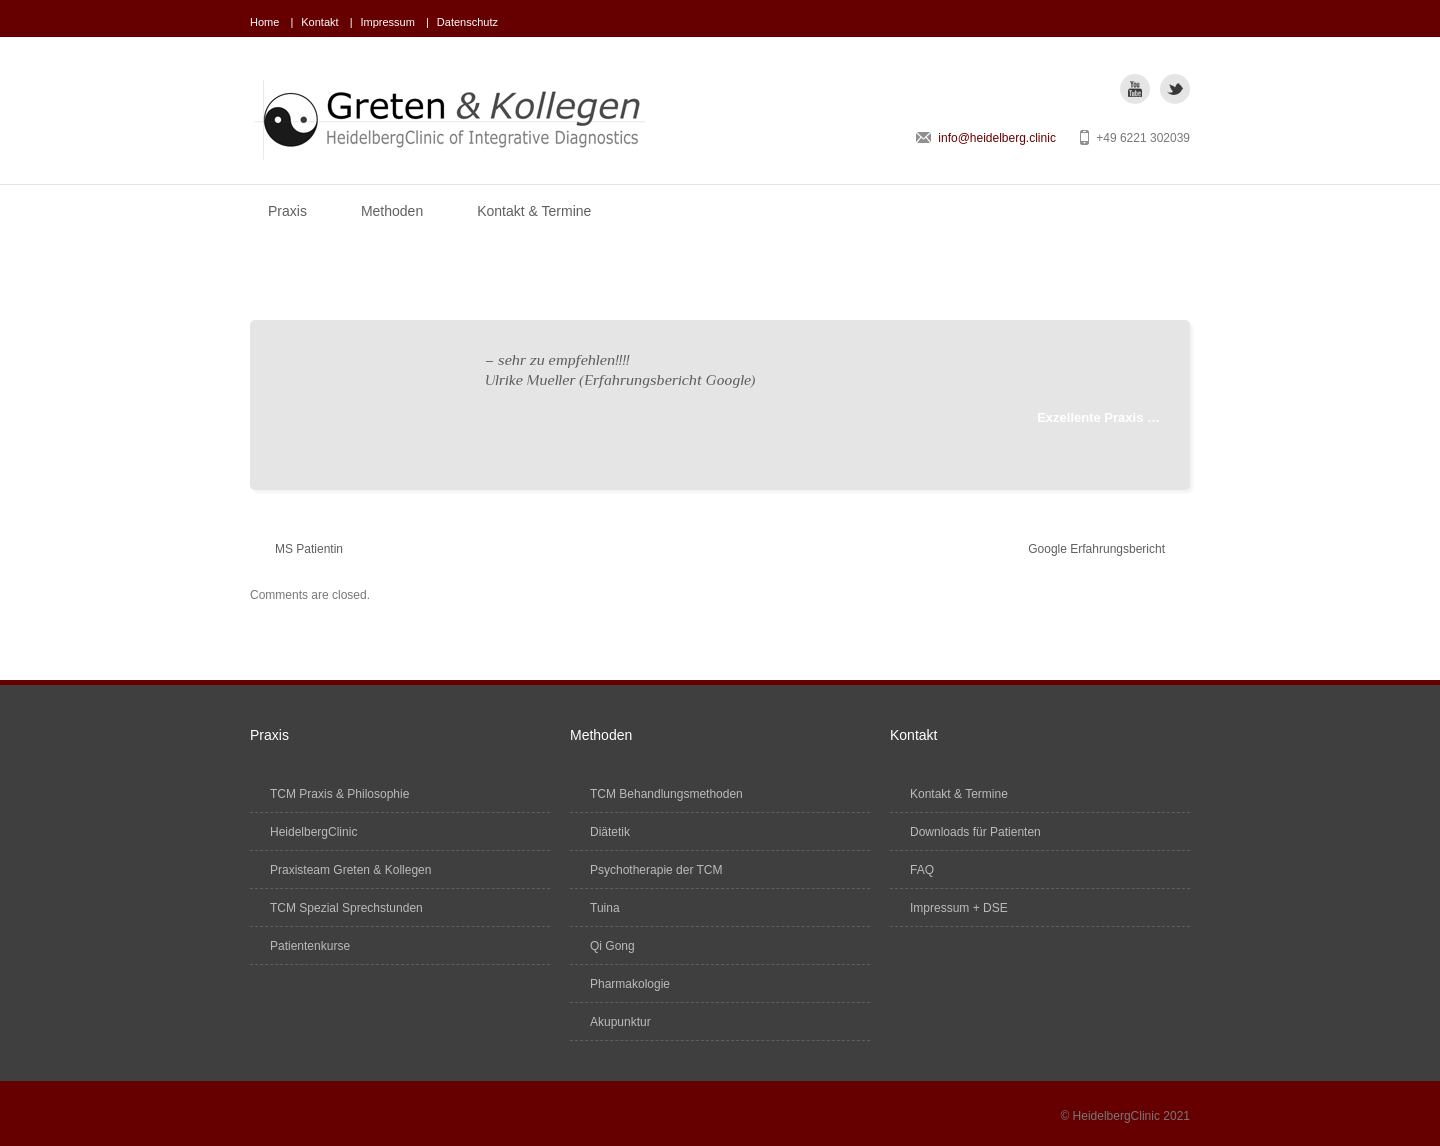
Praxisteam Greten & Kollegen (350, 870)
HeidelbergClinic (313, 832)
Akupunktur (620, 1022)
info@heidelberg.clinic (997, 138)
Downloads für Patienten (975, 832)
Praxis (287, 211)
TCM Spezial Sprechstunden (346, 908)
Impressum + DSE (959, 908)
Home (264, 22)
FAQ (922, 870)
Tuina (605, 908)
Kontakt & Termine (534, 211)
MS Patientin (309, 549)
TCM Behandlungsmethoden (666, 794)
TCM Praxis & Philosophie (339, 794)
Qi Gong (612, 946)
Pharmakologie (630, 984)
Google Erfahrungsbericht (1096, 549)
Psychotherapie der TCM (656, 870)
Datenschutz (467, 22)
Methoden (392, 211)
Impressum (388, 22)
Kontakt (319, 22)
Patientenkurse (310, 946)
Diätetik (610, 832)
